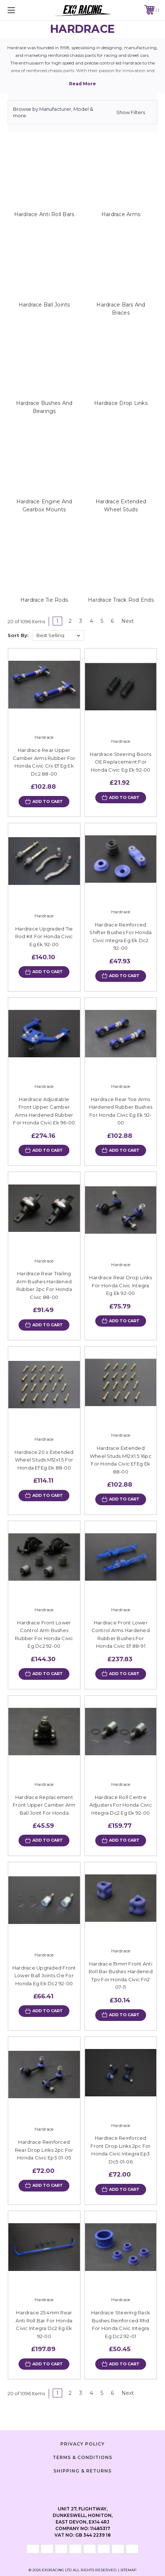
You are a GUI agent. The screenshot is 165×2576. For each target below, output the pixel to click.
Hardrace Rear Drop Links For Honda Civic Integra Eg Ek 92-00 (120, 1285)
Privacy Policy (82, 2444)
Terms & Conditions (82, 2457)
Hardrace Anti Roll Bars (44, 214)
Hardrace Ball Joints (44, 304)
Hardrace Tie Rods (44, 600)
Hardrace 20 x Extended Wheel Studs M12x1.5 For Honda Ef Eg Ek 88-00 (44, 1460)
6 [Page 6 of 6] (112, 621)
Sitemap (128, 2570)
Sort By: (18, 635)
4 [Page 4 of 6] (91, 621)
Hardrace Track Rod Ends (121, 600)
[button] (82, 112)
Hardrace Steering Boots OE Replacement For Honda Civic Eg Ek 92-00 (120, 762)
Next (130, 621)
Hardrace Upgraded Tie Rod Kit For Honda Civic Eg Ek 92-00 (44, 936)
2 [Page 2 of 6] (70, 621)
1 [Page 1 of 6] (57, 621)
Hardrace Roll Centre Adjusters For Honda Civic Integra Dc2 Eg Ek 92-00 (120, 1805)
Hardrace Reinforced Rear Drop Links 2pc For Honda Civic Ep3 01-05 (44, 2150)
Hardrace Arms (120, 214)
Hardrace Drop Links (121, 403)
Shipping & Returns (82, 2471)
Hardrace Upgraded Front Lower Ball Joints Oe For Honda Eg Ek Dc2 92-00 (44, 1975)
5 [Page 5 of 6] (102, 621)
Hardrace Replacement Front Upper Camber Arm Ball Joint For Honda (44, 1805)
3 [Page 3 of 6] (80, 621)
